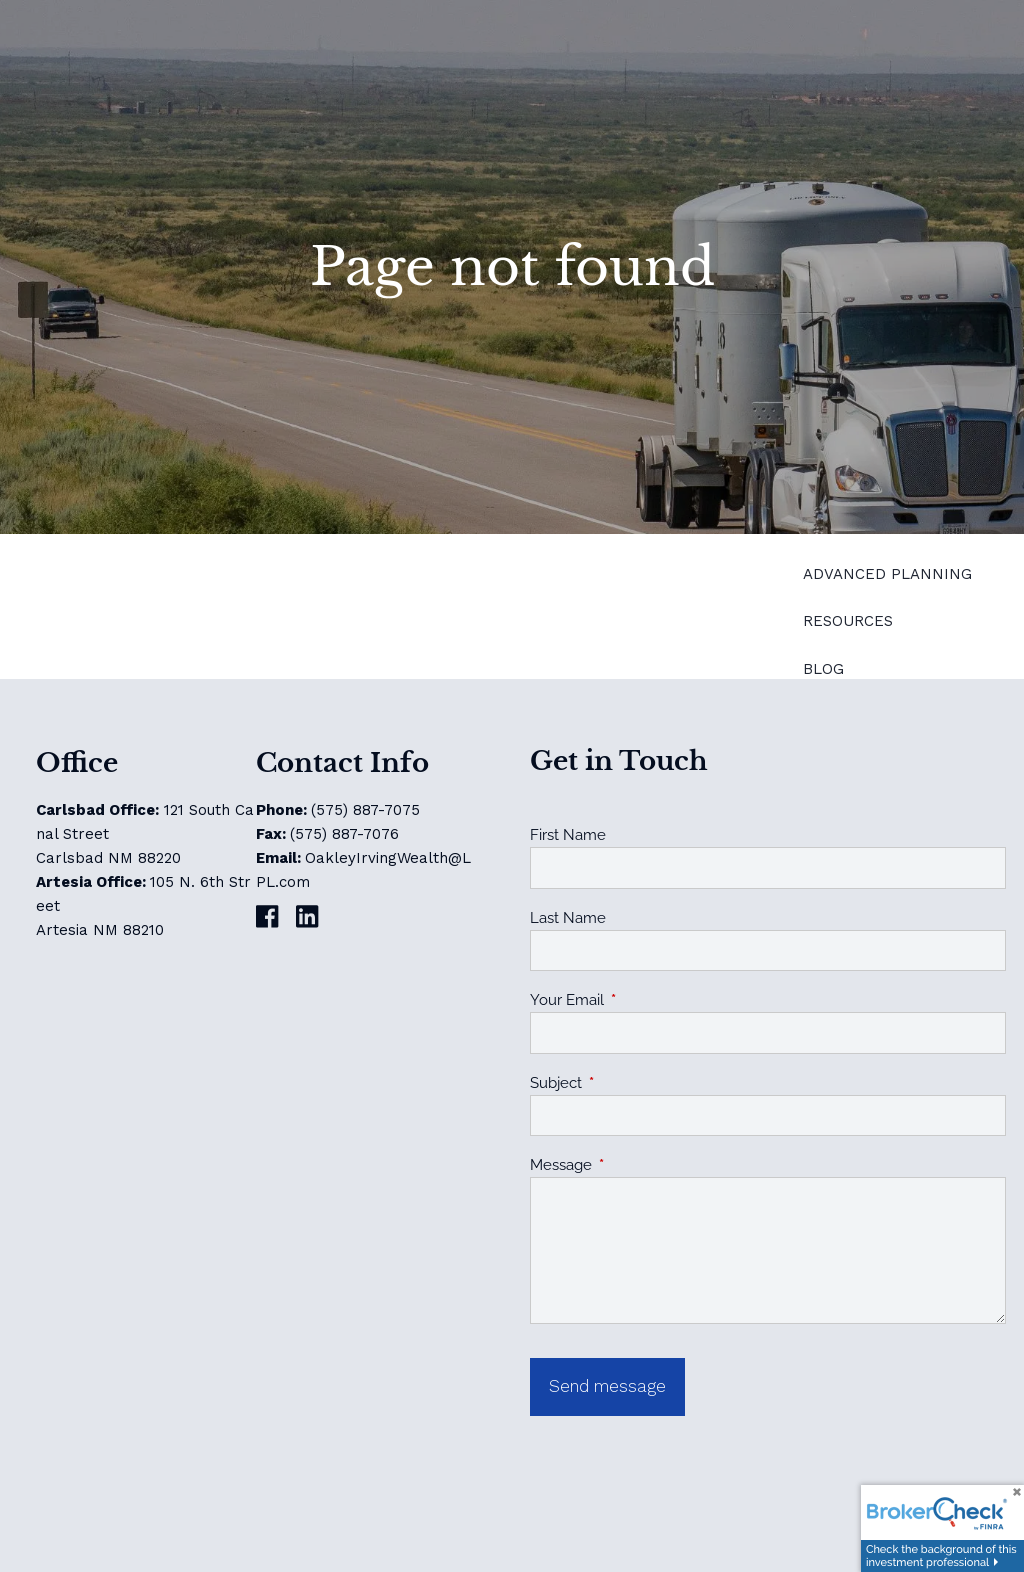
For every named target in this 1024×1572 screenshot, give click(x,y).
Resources (848, 621)
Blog (823, 669)
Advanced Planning (887, 574)
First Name (568, 835)
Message (633, 1165)
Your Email (639, 1000)
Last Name (568, 918)
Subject (628, 1083)
